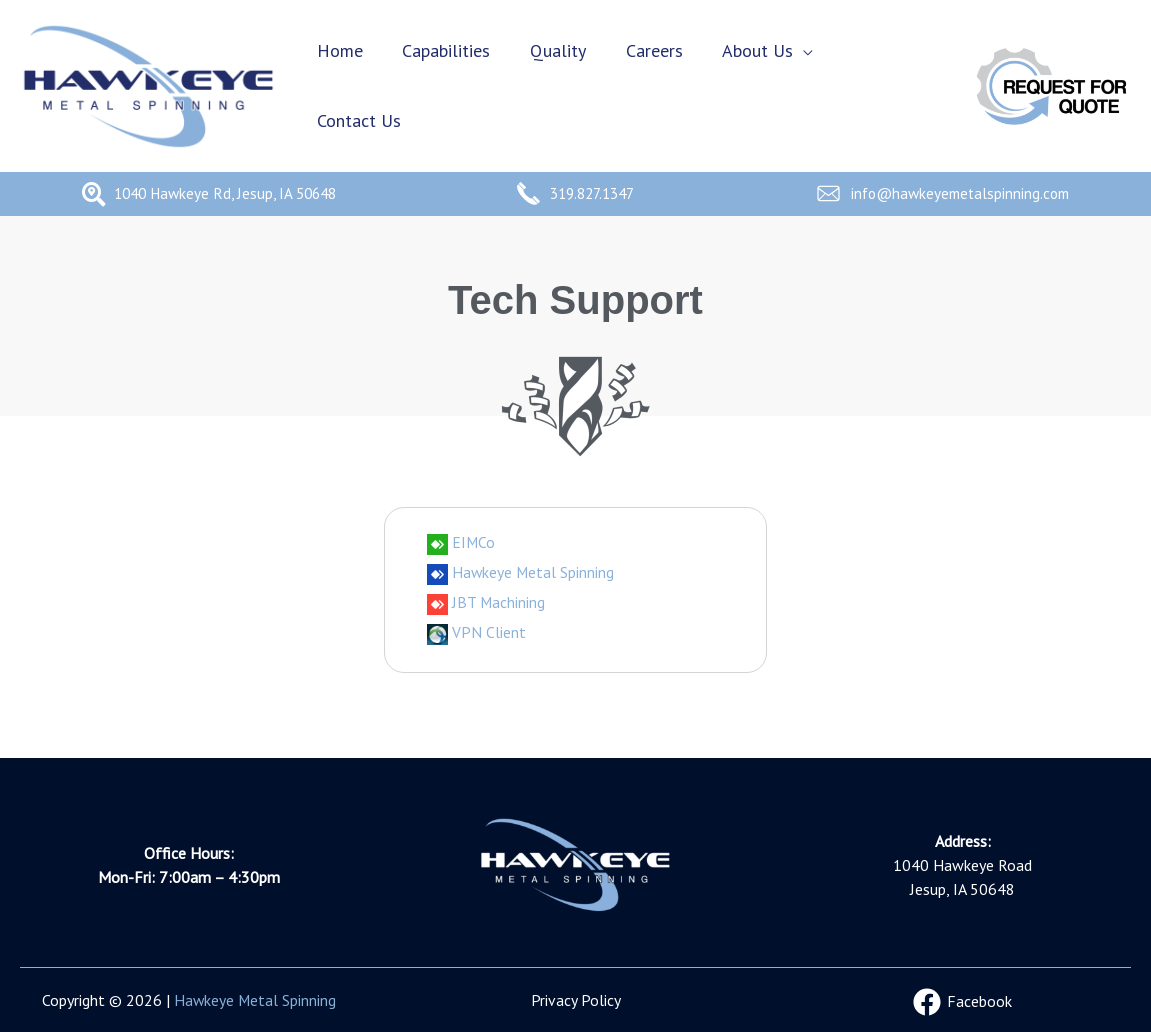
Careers (657, 80)
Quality (565, 80)
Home (354, 80)
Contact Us (891, 80)
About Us (757, 80)
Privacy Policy (576, 989)
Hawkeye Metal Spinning (521, 561)
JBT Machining (486, 591)
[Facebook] (963, 991)
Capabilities (457, 80)
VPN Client (476, 621)
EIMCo (461, 531)
